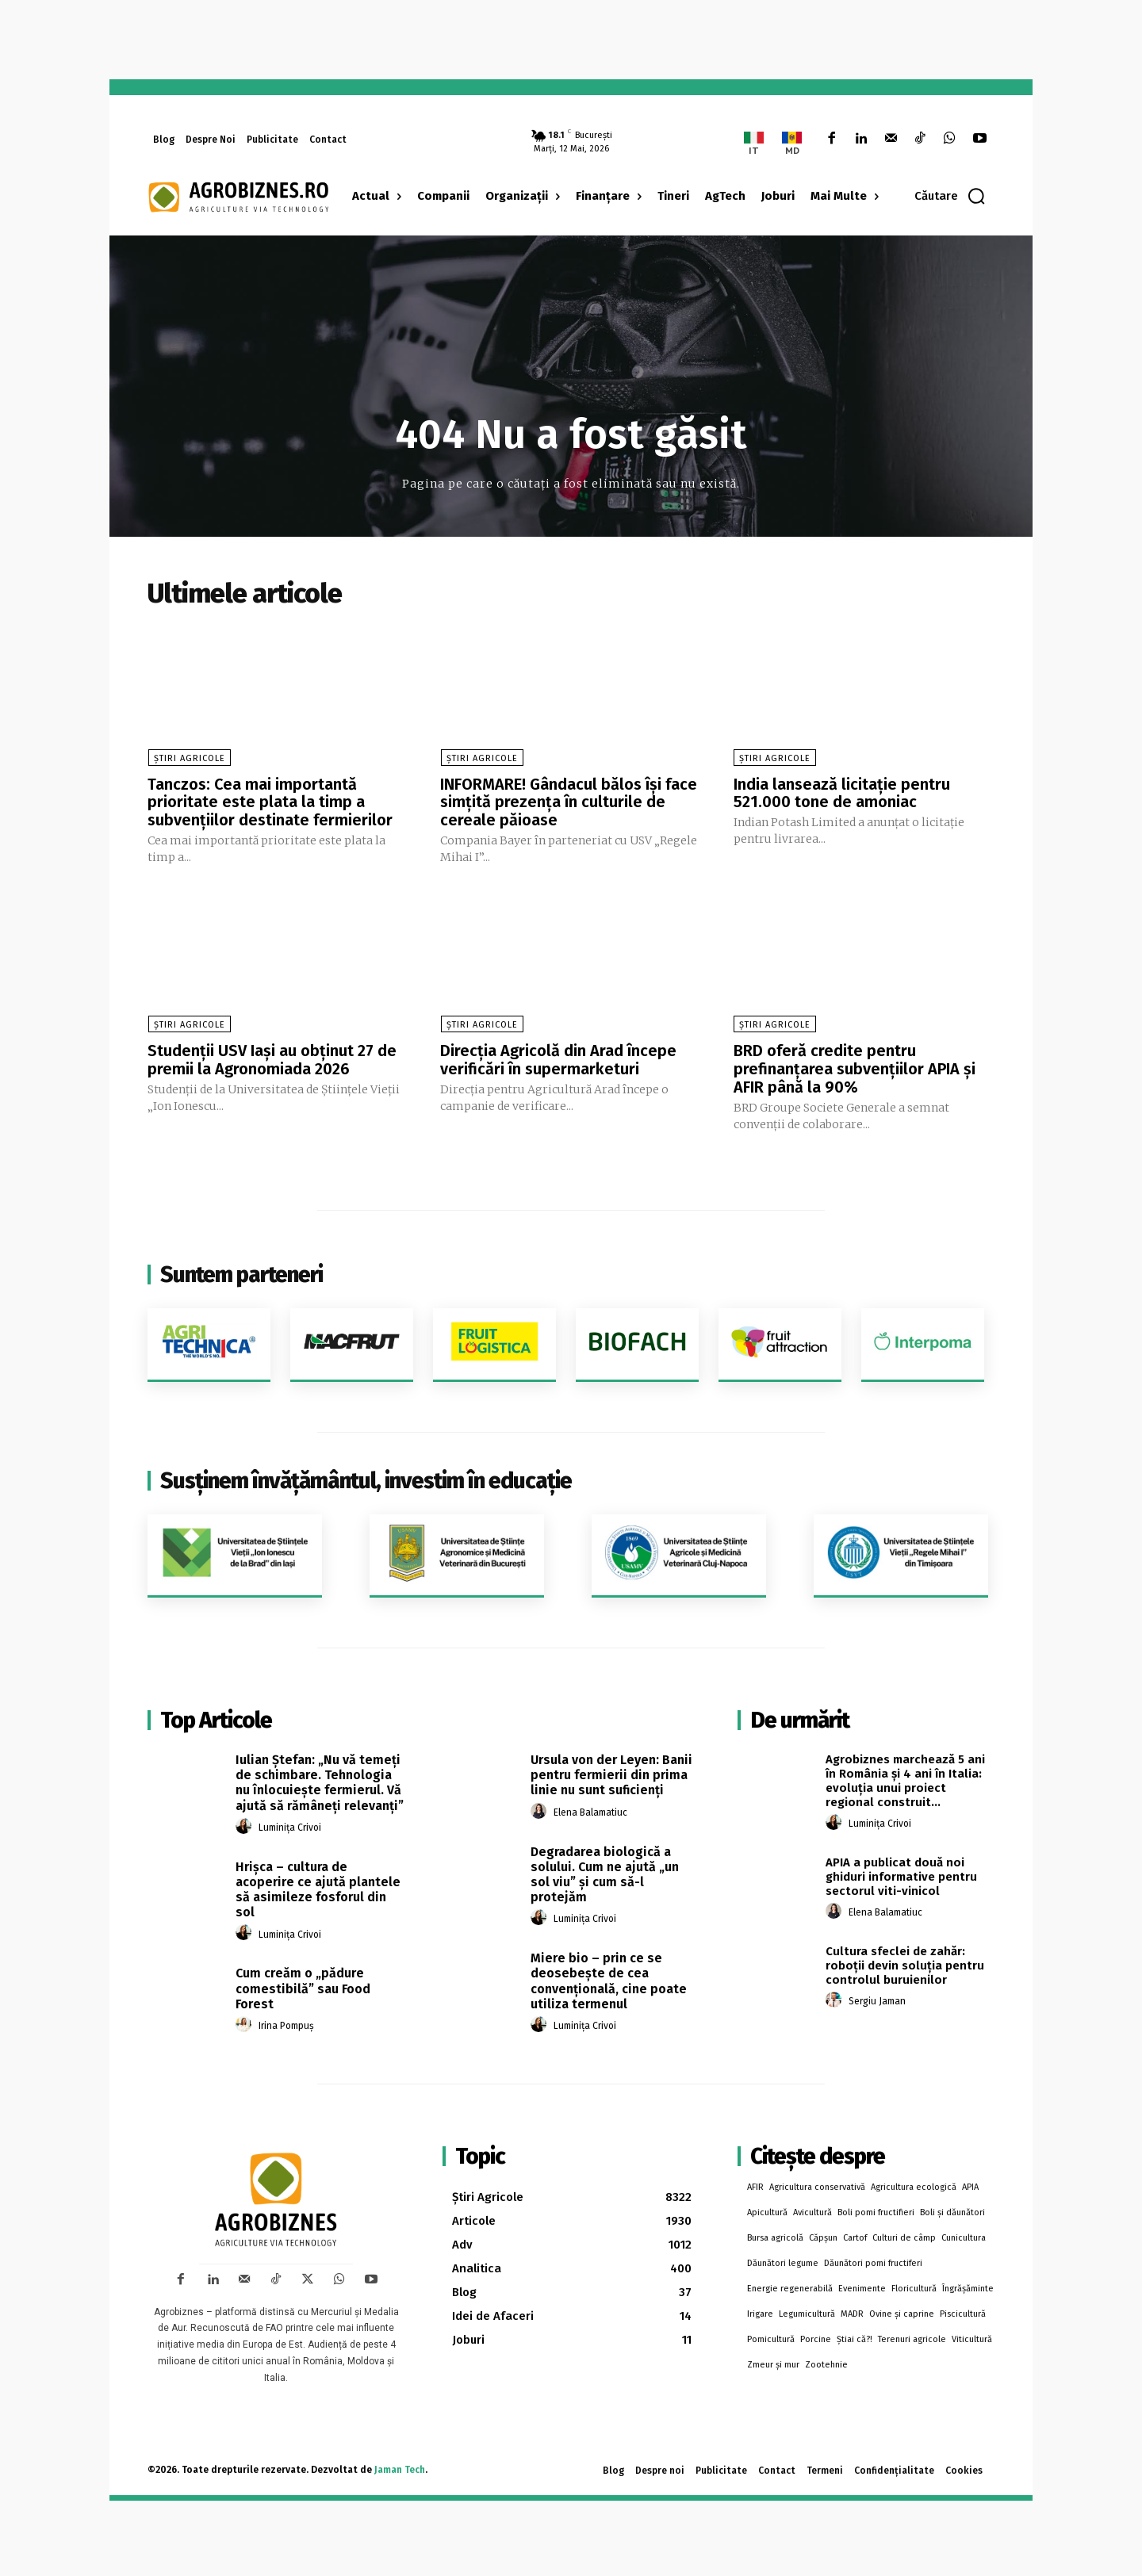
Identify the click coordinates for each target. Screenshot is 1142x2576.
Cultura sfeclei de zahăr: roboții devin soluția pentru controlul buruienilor (905, 1961)
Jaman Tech (399, 2465)
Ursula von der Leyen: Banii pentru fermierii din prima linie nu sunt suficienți (611, 1770)
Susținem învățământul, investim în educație (366, 1477)
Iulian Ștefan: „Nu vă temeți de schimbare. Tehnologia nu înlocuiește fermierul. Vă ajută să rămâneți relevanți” (320, 1778)
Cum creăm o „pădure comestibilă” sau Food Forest (303, 1984)
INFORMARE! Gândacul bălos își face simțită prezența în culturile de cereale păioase (568, 802)
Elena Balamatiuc (590, 1808)
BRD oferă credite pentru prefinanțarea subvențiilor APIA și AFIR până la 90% (854, 1066)
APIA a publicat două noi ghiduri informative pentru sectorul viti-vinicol (901, 1872)
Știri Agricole (188, 758)
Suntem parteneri (241, 1270)
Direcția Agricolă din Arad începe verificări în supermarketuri (558, 1057)
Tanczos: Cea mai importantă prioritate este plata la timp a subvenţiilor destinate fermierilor (270, 802)
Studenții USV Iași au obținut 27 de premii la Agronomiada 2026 (272, 1057)
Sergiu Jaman (877, 1997)
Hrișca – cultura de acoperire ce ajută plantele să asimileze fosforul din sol (318, 1885)
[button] (950, 196)
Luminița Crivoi (290, 1823)
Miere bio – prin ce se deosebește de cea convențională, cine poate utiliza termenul (609, 1977)
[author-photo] (246, 1823)
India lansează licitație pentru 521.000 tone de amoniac (842, 793)
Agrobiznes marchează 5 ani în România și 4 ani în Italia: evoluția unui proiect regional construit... (905, 1776)
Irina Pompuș (286, 2021)
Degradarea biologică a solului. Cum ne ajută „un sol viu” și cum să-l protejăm (605, 1869)
